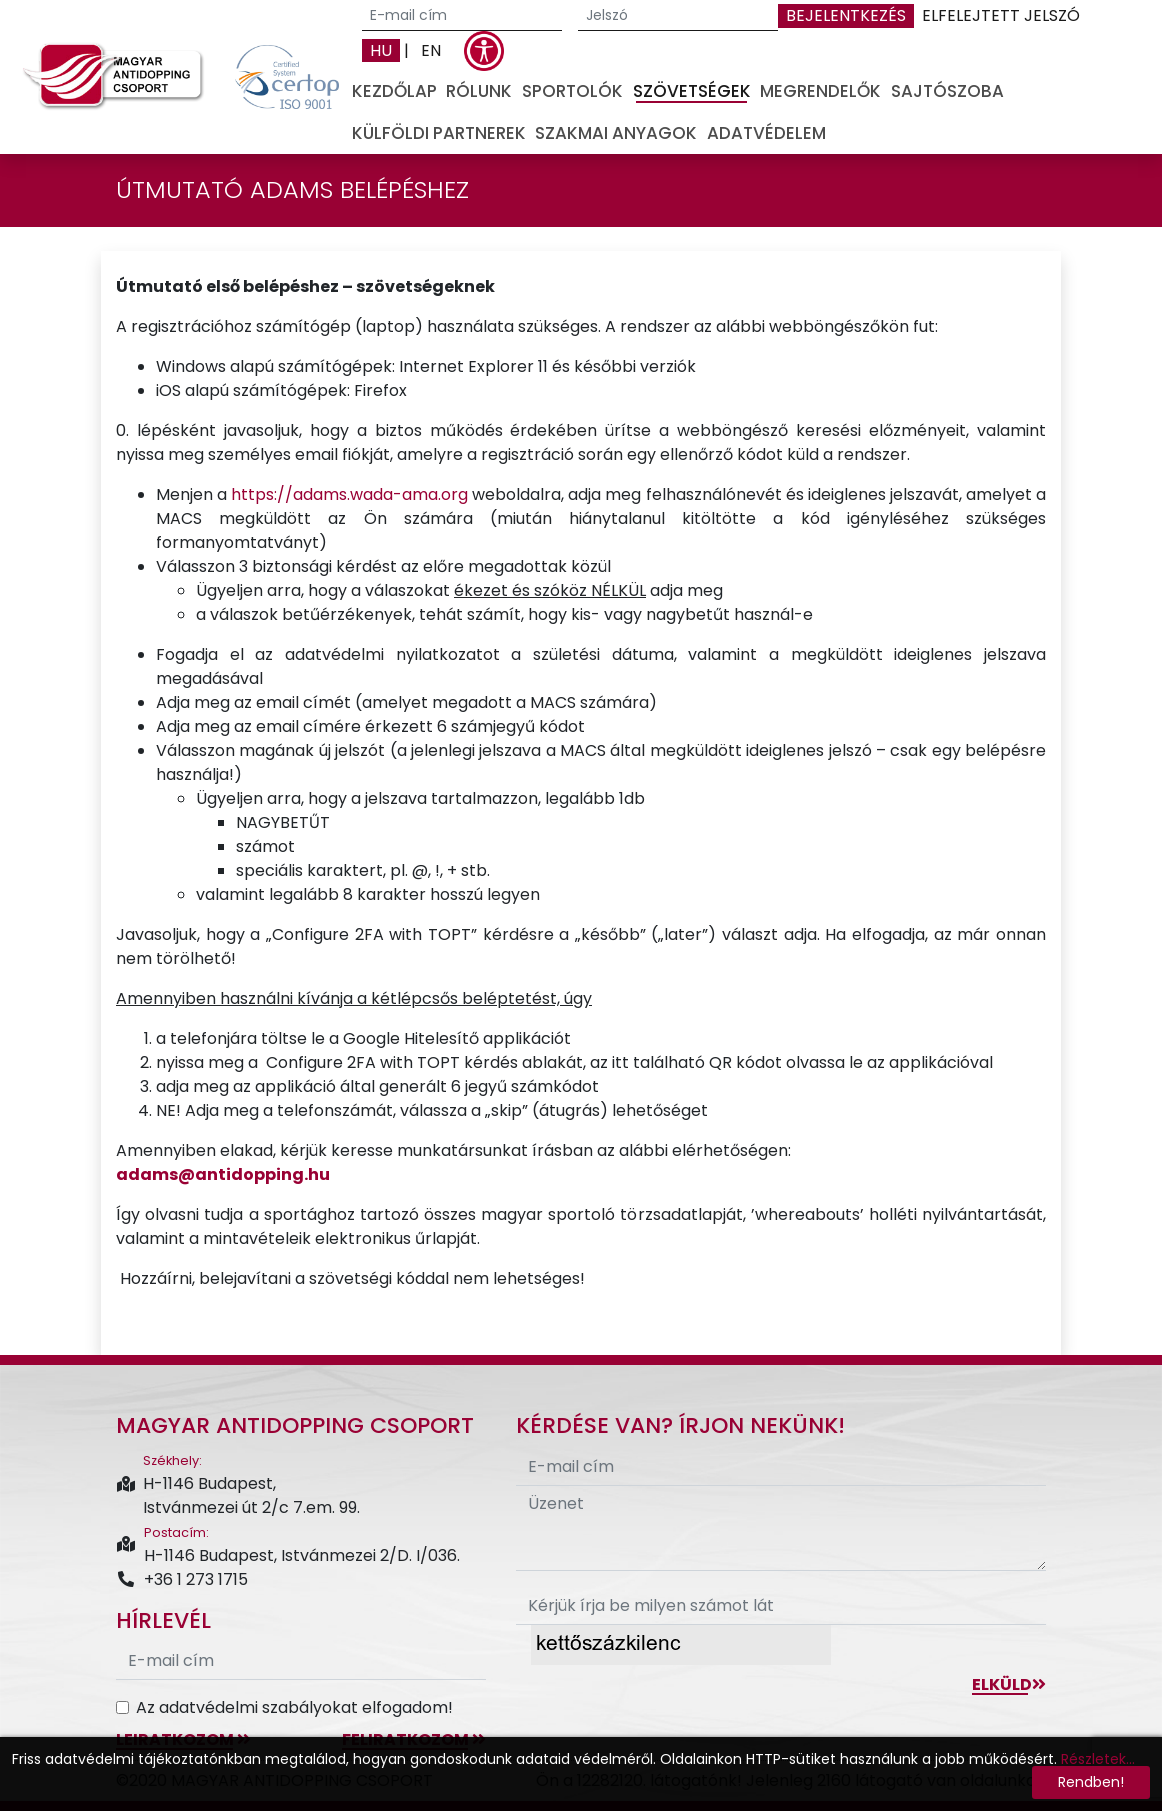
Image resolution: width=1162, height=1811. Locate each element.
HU (381, 50)
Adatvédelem (766, 133)
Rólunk (479, 91)
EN (431, 50)
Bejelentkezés (846, 15)
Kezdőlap (394, 91)
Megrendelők (820, 91)
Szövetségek (692, 91)
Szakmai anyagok (616, 133)
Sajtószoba (947, 91)
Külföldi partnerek (439, 133)
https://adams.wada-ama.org (349, 494)
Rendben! (1091, 1782)
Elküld (1009, 1684)
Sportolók (572, 91)
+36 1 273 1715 (182, 1579)
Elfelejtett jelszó (1001, 15)
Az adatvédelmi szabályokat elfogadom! (294, 1707)
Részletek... (1098, 1759)
